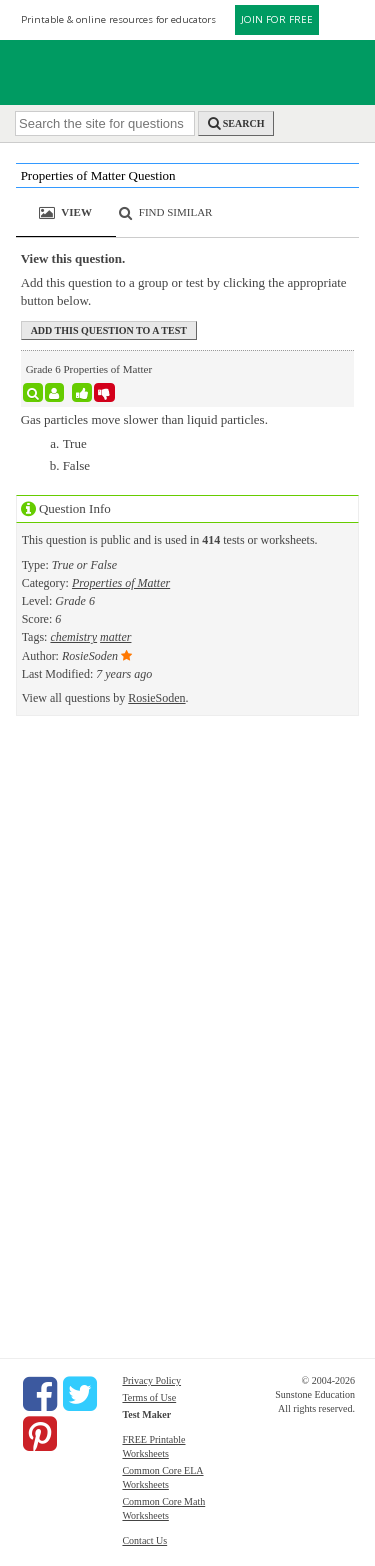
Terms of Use (149, 1397)
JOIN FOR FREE (277, 19)
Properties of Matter (121, 583)
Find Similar (176, 212)
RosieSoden (156, 698)
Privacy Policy (151, 1380)
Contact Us (144, 1540)
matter (115, 637)
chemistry (73, 637)
